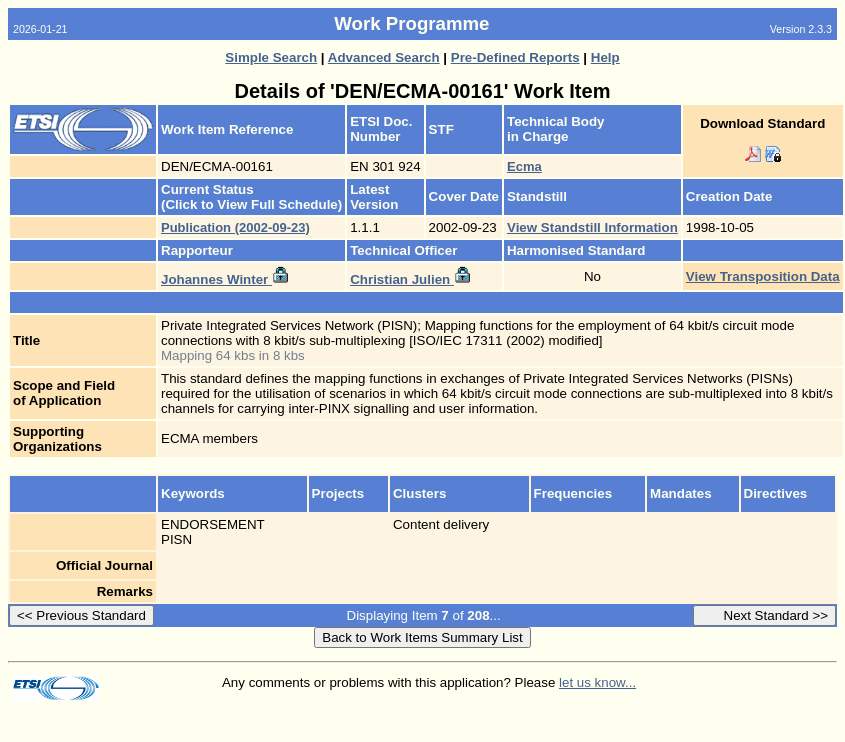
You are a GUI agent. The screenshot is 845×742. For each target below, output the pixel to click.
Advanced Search (384, 57)
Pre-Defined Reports (515, 57)
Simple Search (271, 57)
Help (605, 57)
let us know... (597, 682)
